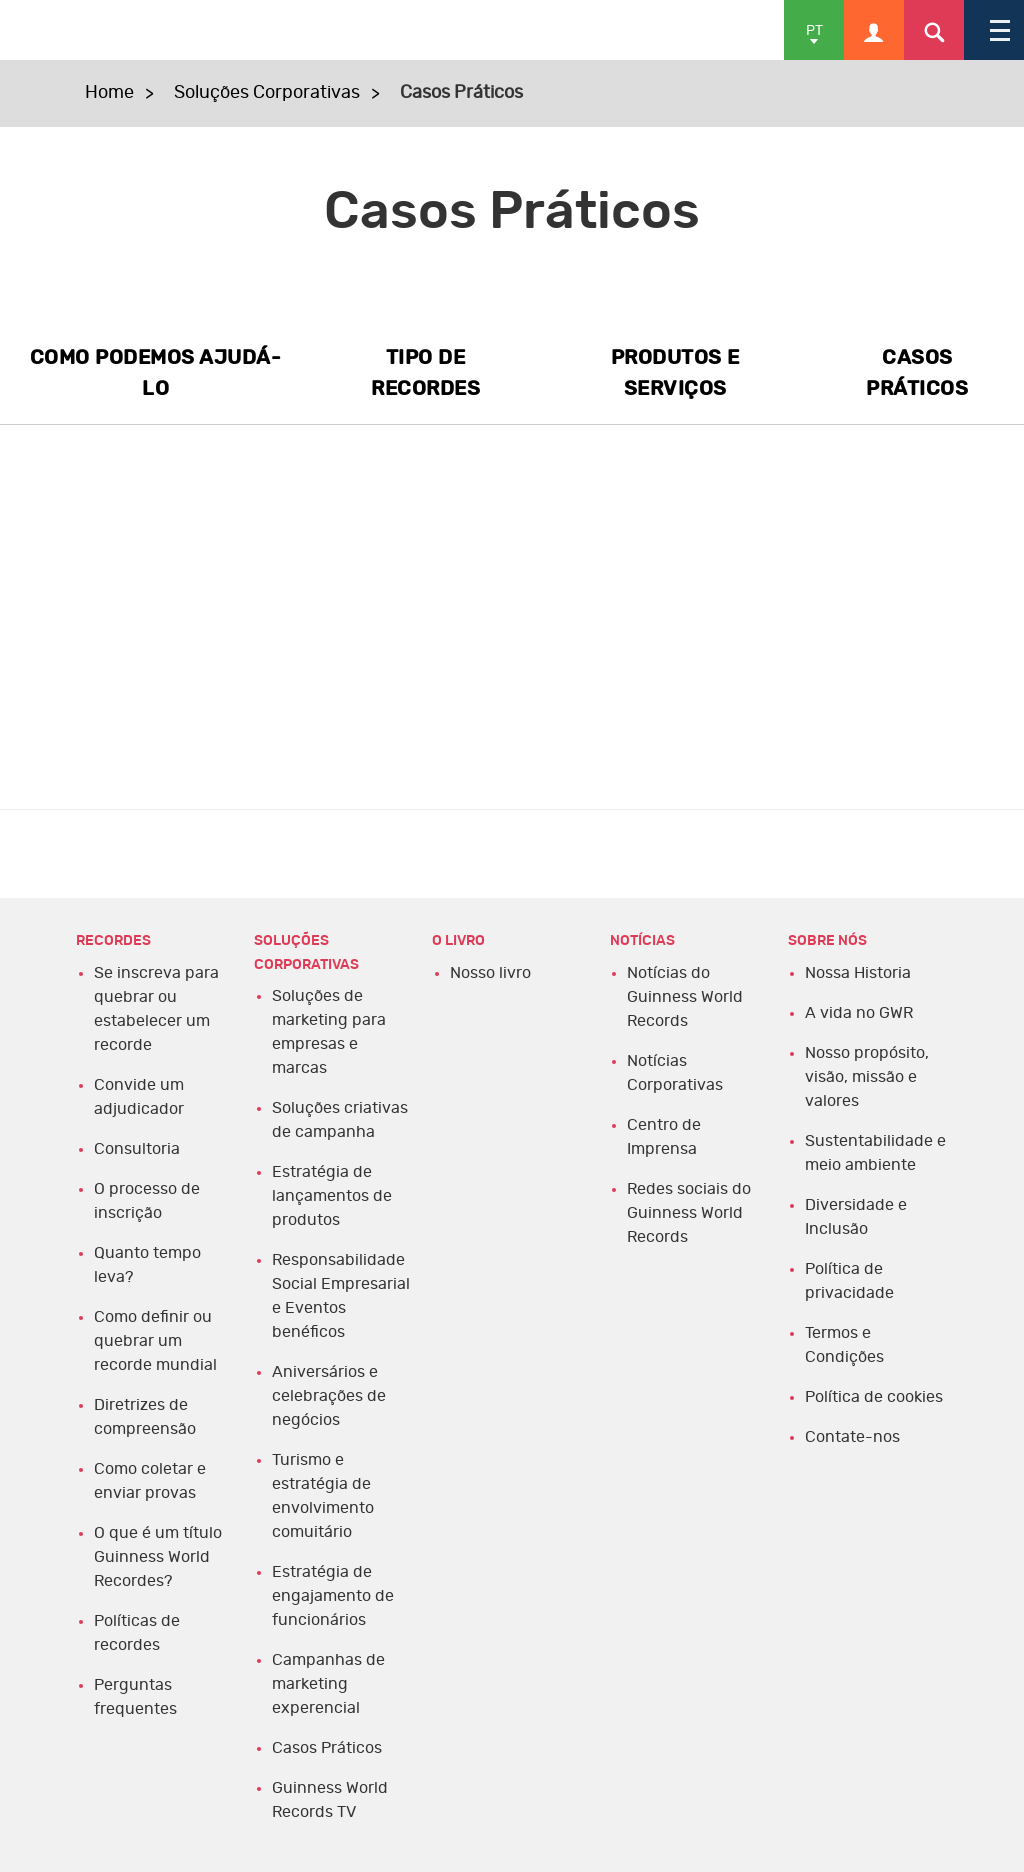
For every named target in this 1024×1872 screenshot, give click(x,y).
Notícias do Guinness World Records (685, 997)
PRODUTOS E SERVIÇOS (675, 373)
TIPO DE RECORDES (425, 373)
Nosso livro (490, 973)
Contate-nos (852, 1437)
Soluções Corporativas (267, 93)
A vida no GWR (859, 1013)
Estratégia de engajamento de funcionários (333, 1596)
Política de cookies (874, 1397)
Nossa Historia (858, 973)
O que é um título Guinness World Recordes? (158, 1557)
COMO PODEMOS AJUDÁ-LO (156, 373)
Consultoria (137, 1149)
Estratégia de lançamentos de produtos (332, 1196)
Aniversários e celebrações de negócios (329, 1396)
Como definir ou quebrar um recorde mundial (155, 1341)
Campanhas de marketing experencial (328, 1684)
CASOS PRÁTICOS (917, 373)
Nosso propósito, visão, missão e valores (867, 1077)
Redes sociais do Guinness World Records (689, 1213)
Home (109, 93)
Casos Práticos (327, 1748)
